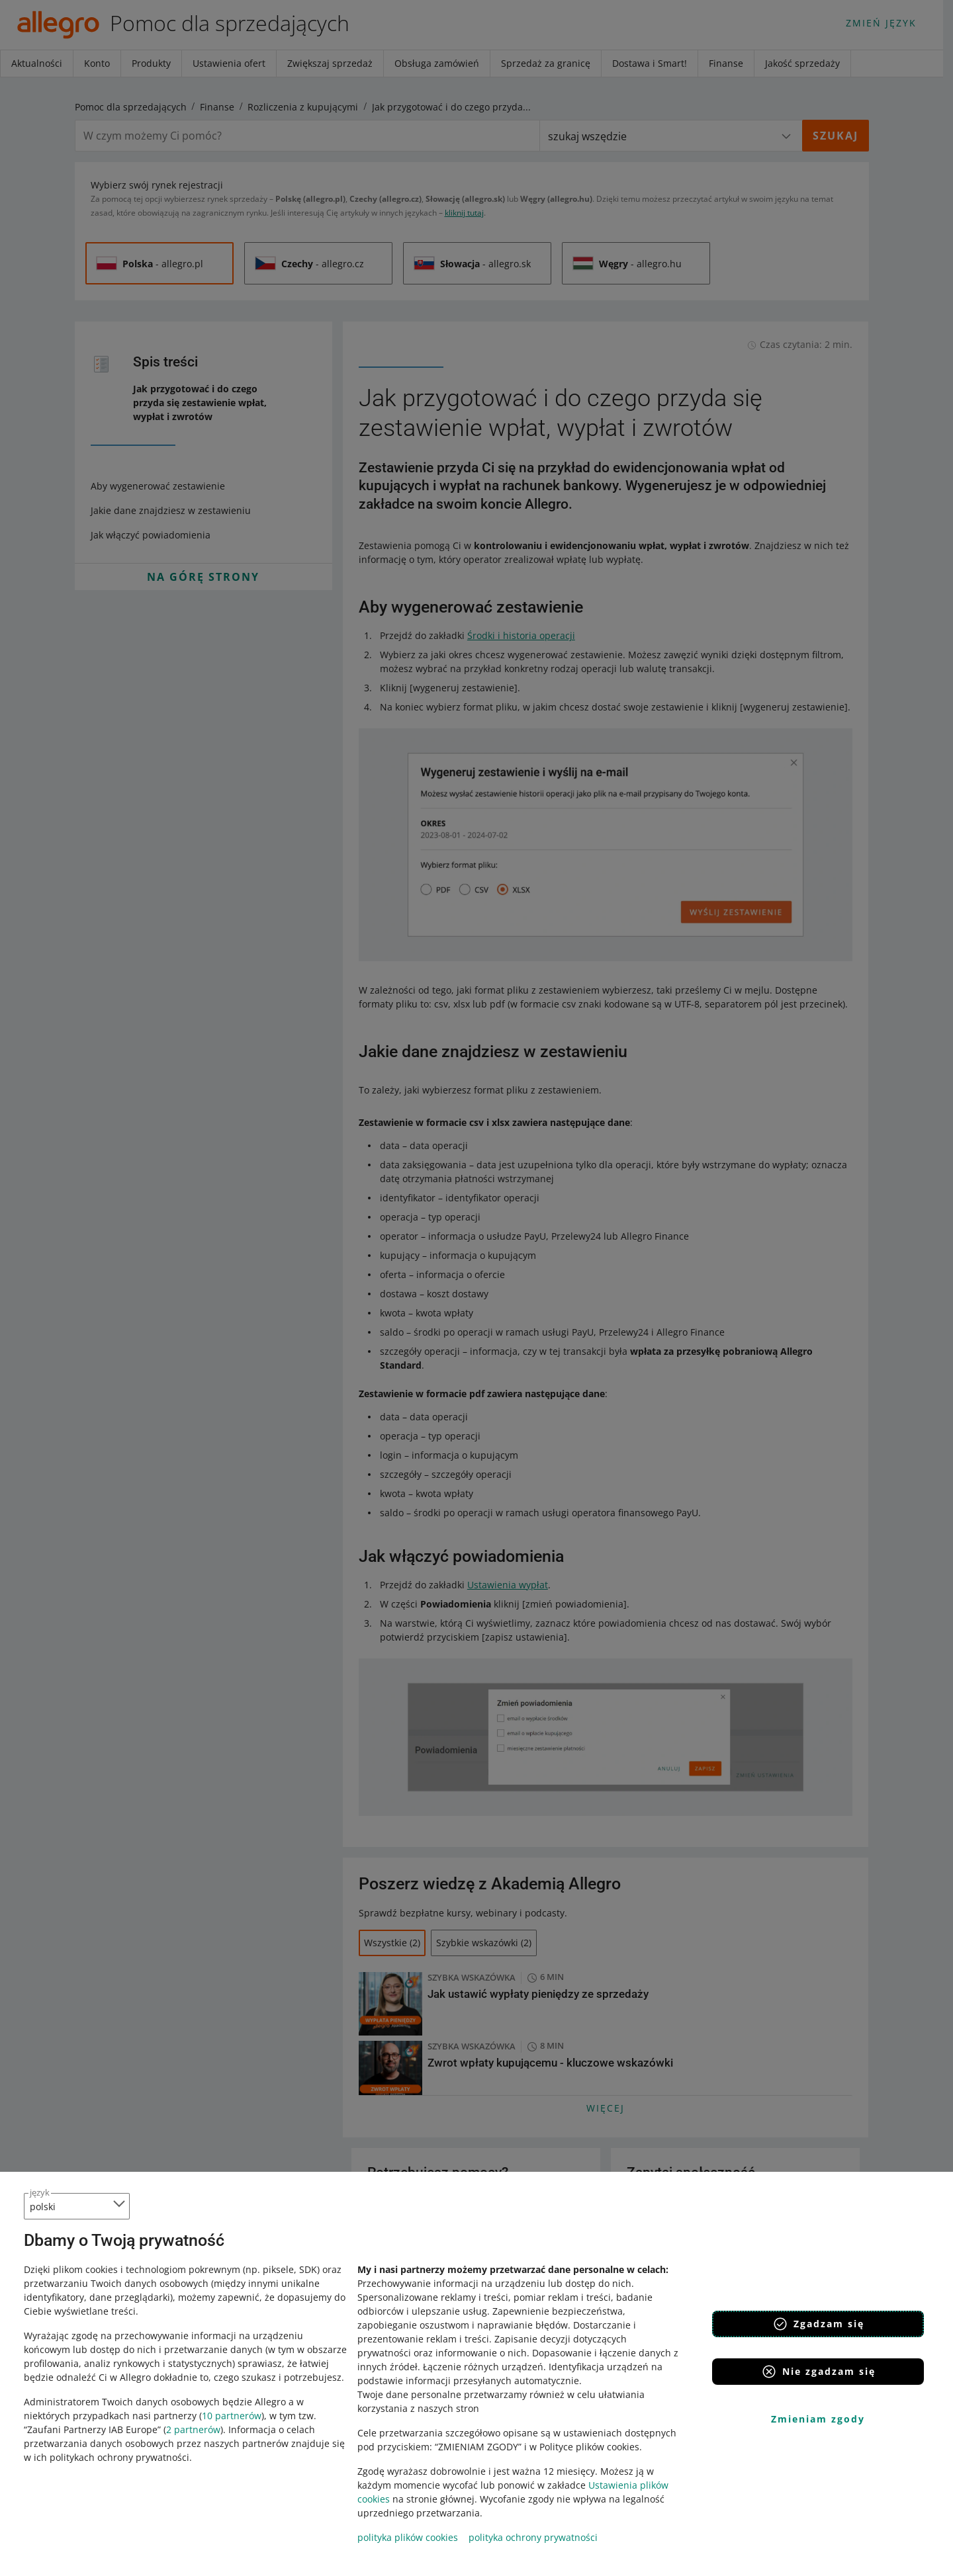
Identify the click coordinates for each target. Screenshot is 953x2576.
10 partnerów (231, 2415)
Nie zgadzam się (818, 2372)
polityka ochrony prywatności (533, 2537)
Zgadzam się (818, 2324)
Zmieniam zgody (818, 2419)
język (40, 2192)
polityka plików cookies (407, 2537)
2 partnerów (193, 2429)
